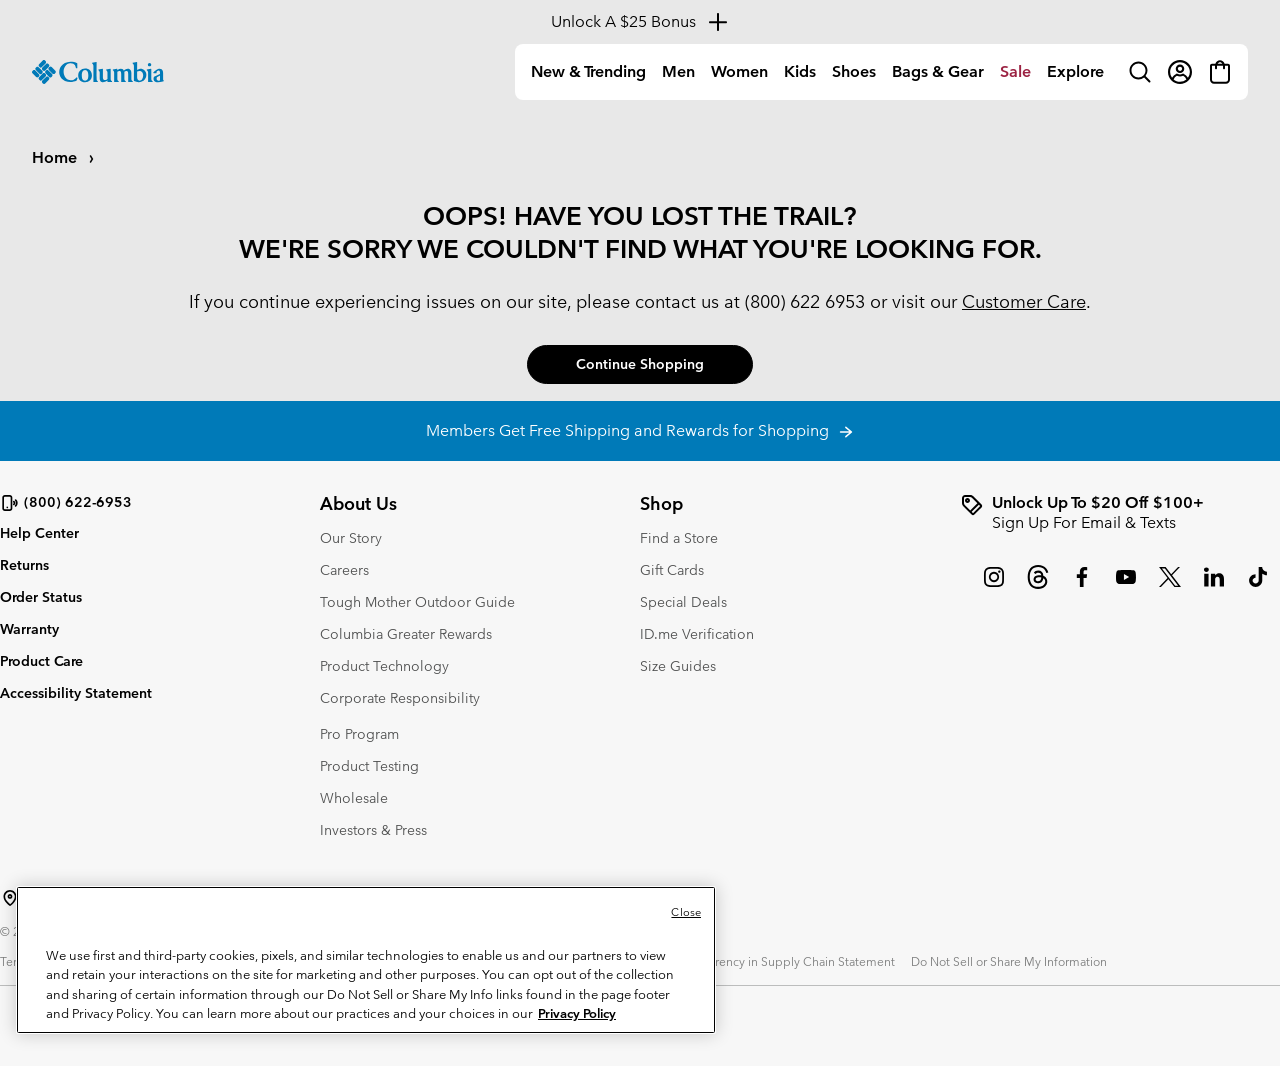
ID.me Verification (697, 634)
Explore (1075, 71)
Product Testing (369, 766)
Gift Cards (672, 570)
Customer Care (1024, 301)
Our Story (351, 538)
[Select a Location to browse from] (10, 898)
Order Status (41, 597)
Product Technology (384, 666)
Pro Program (359, 734)
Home (56, 157)
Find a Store (679, 538)
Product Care (41, 661)
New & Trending (588, 71)
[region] (366, 960)
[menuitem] (588, 72)
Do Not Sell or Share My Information (1009, 961)
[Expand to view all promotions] (640, 22)
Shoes (854, 71)
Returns (24, 565)
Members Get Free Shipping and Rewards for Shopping (640, 430)
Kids (800, 71)
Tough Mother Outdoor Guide (417, 602)
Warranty (29, 629)
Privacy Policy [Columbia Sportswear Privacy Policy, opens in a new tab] (577, 1013)
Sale (1015, 71)
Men (678, 71)
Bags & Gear (938, 71)
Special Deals (683, 602)
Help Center (39, 533)
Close (686, 912)
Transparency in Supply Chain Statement (784, 961)
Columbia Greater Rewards (406, 634)
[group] (1120, 513)
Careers (344, 570)
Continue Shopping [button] (640, 364)
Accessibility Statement (76, 693)
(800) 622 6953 (805, 301)
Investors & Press (373, 830)
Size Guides (678, 666)
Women (739, 71)
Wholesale (354, 798)
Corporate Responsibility (400, 698)
